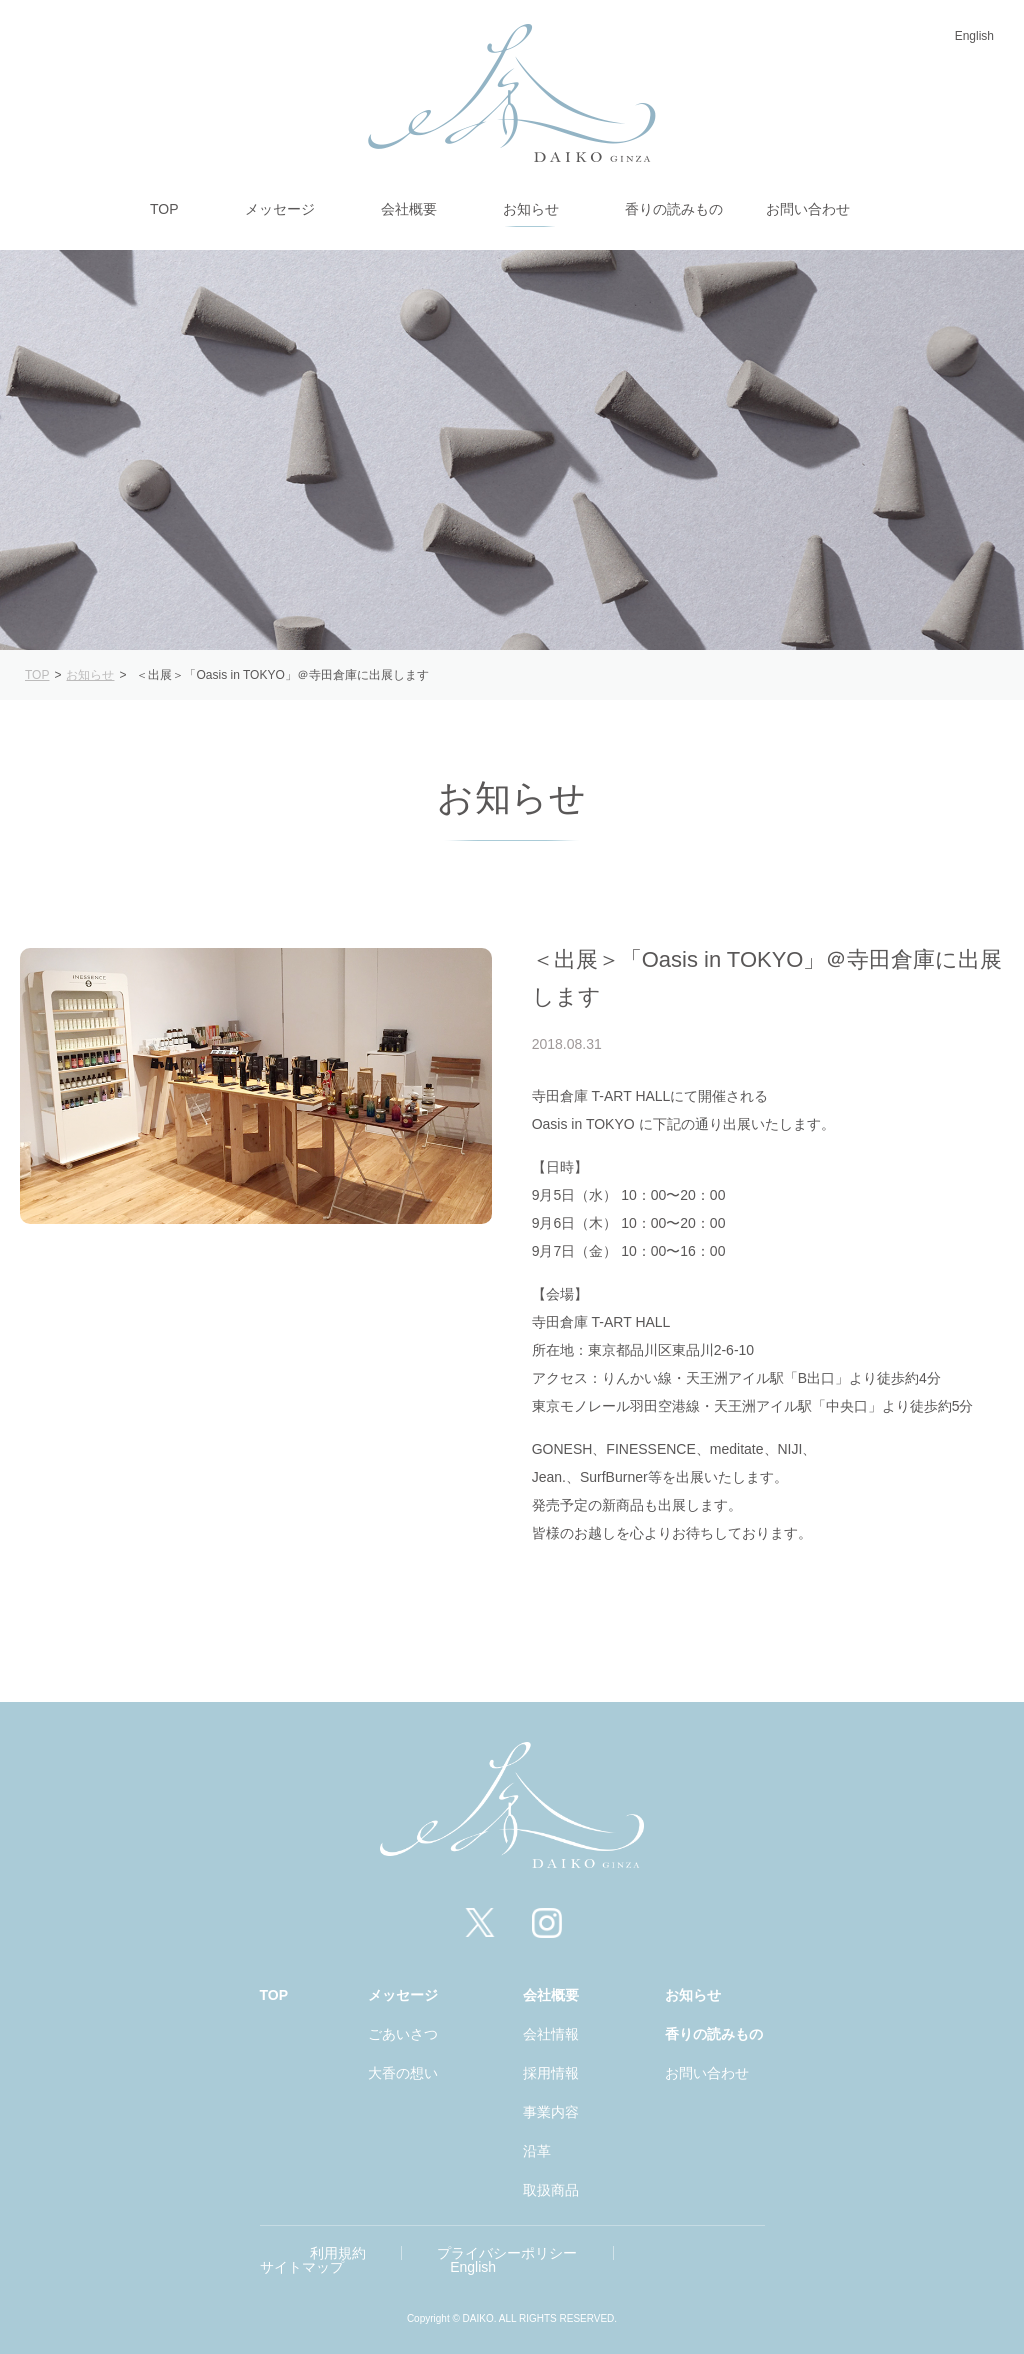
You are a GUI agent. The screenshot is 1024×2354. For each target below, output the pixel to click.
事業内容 (551, 2112)
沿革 (537, 2151)
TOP (274, 1995)
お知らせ (693, 1995)
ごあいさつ (403, 2034)
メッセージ (403, 1995)
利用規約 (338, 2253)
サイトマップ (302, 2267)
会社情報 (551, 2034)
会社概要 (551, 1995)
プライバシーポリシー (507, 2253)
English (974, 36)
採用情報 (551, 2073)
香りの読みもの (714, 2034)
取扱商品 (551, 2190)
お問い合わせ (707, 2073)
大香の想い (403, 2073)
